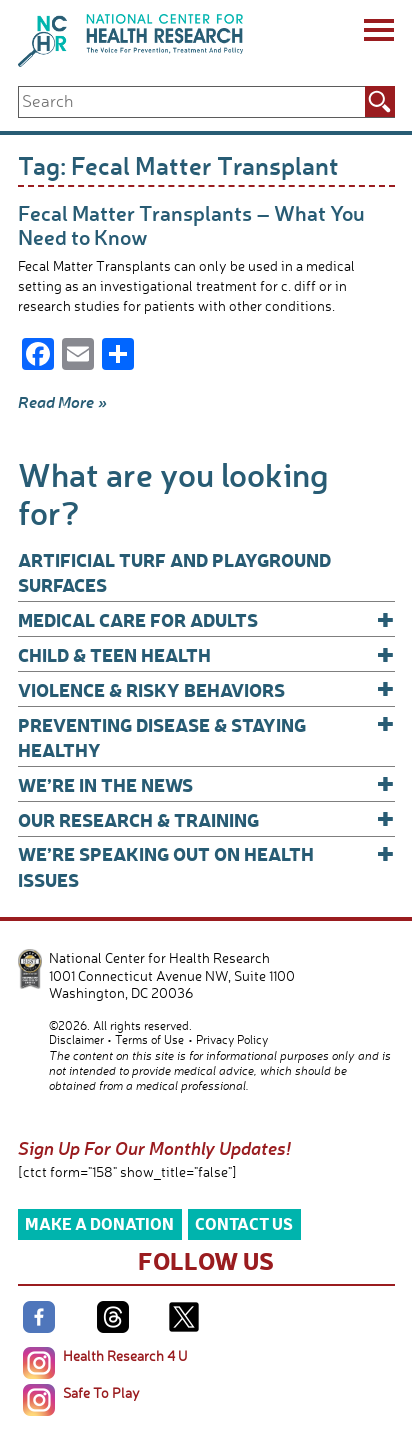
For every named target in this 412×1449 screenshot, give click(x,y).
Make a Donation (99, 1223)
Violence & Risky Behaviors (206, 689)
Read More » (62, 402)
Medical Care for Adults (206, 619)
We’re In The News (206, 784)
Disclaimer (76, 1039)
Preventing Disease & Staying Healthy (206, 736)
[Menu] (377, 33)
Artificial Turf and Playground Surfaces (174, 572)
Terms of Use (149, 1039)
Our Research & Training (206, 819)
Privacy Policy (232, 1039)
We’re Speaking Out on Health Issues (206, 865)
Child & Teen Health (206, 654)
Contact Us (244, 1223)
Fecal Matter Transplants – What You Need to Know (191, 224)
